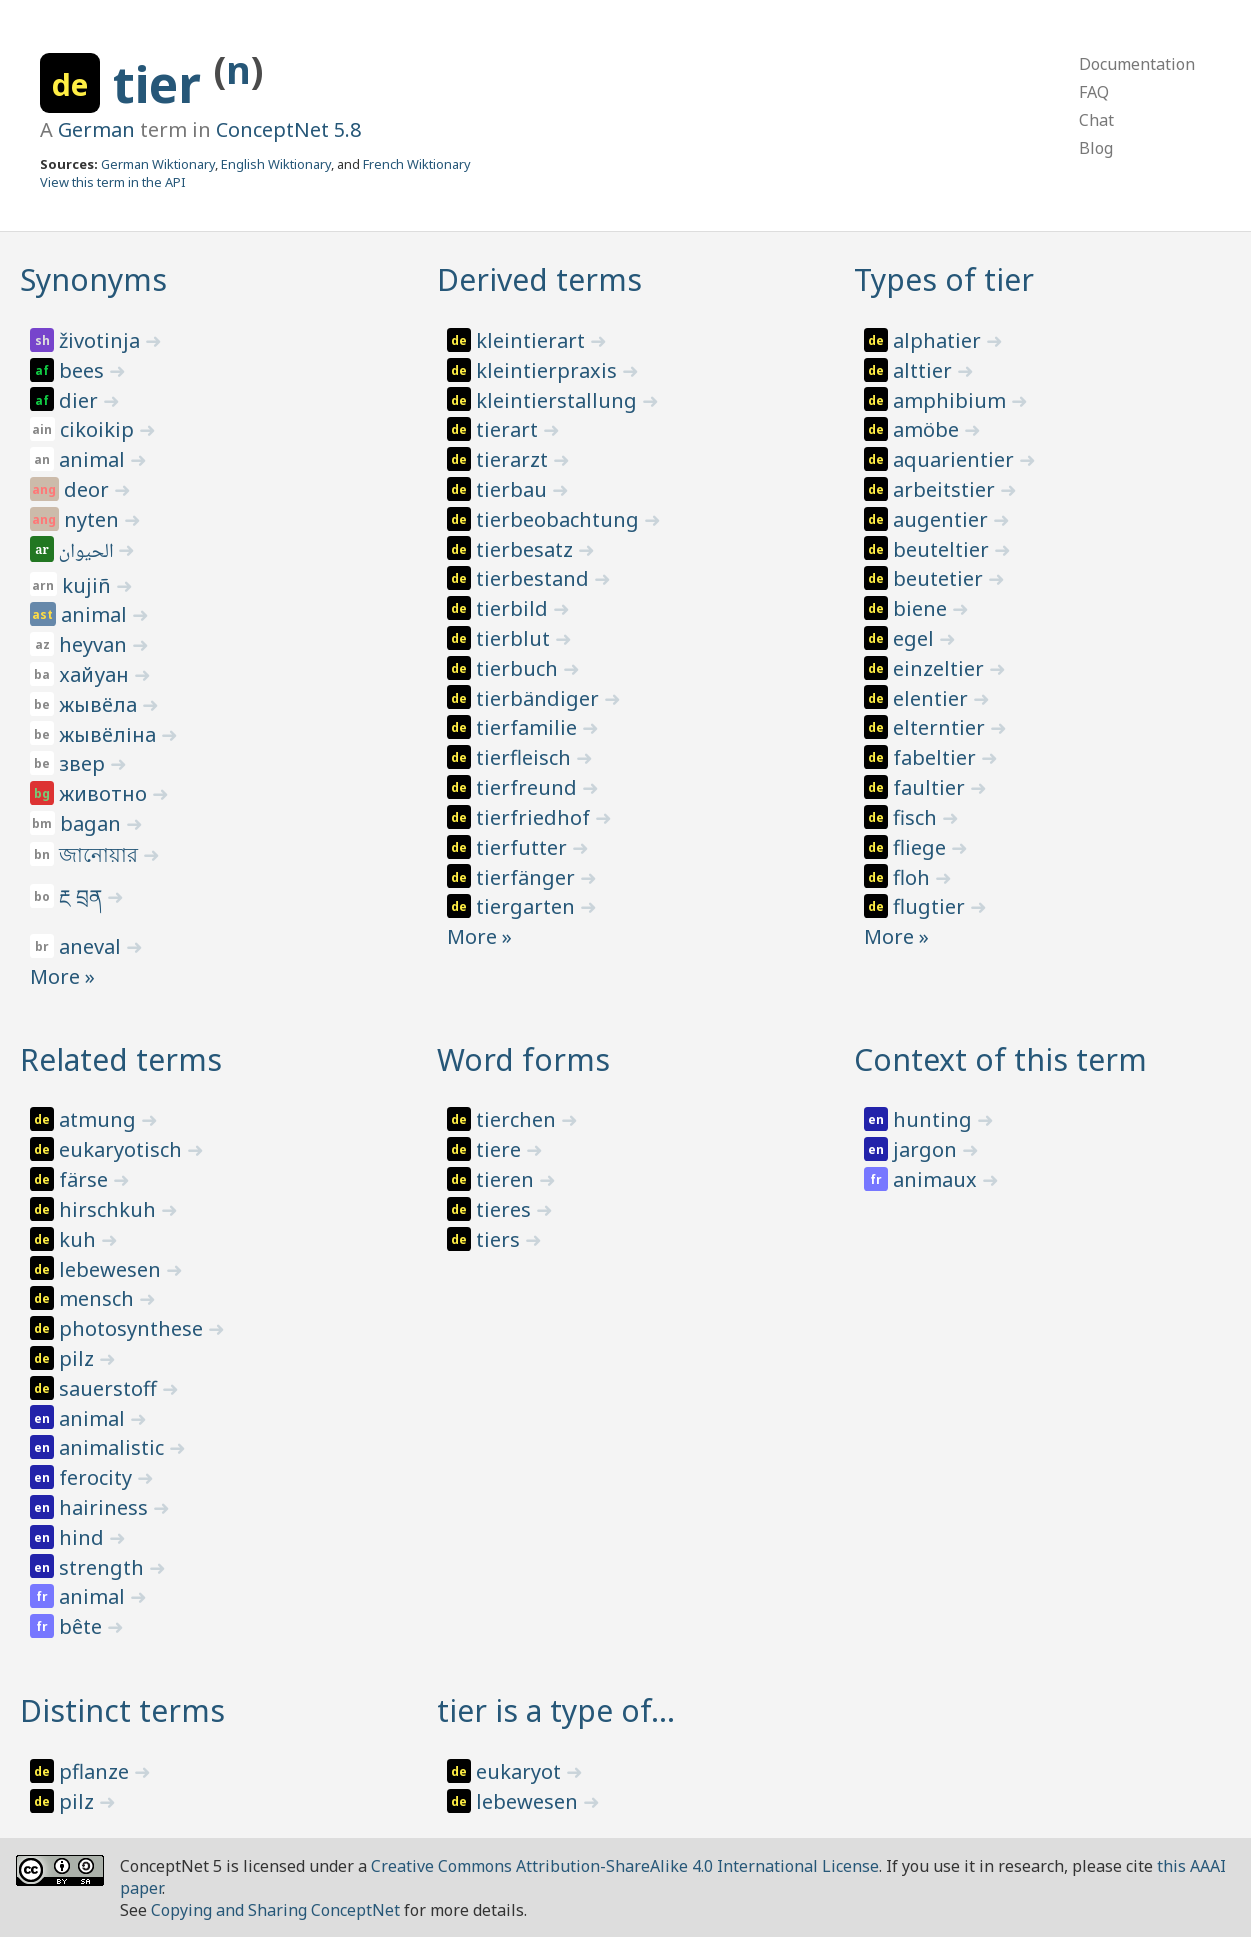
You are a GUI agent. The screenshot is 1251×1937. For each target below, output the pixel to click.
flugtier (931, 906)
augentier (943, 519)
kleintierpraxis (549, 370)
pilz (79, 1358)
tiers (500, 1239)
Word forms (523, 1059)
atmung (100, 1119)
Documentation (1137, 64)
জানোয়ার (101, 854)
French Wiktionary (417, 164)
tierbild (514, 608)
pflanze (96, 1771)
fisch (917, 817)
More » (62, 976)
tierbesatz (527, 549)
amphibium (952, 400)
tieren (507, 1179)
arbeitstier (946, 489)
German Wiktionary (158, 164)
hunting (935, 1119)
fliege (922, 847)
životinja (102, 340)
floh (914, 877)
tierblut (515, 638)
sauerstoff (110, 1388)
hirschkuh (110, 1209)
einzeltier (941, 668)
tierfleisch (526, 757)
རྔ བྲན (83, 896)
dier (81, 400)
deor (89, 489)
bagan (93, 823)
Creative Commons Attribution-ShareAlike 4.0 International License (625, 1866)
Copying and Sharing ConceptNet (275, 1910)
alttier (925, 370)
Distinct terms (122, 1710)
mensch (99, 1298)
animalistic (114, 1447)
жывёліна (110, 734)
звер (84, 763)
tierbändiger (540, 698)
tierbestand (535, 578)
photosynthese (133, 1328)
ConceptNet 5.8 (288, 129)
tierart (509, 429)
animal (94, 459)
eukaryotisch (123, 1149)
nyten (94, 519)
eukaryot (521, 1771)
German (96, 129)
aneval (92, 946)
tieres (506, 1209)
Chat (1096, 120)
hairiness (106, 1507)
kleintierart (533, 340)
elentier (933, 698)
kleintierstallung (559, 400)
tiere (501, 1149)
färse (86, 1179)
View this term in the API (113, 182)
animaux (937, 1179)
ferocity (98, 1477)
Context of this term (1000, 1059)
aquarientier (956, 459)
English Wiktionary (276, 164)
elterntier (941, 727)
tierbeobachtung (560, 519)
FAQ (1094, 92)
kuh (80, 1239)
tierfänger (528, 877)
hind (84, 1537)
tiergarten (528, 906)
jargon (927, 1149)
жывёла (100, 704)
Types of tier (944, 279)
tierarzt (514, 459)
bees (84, 370)
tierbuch (519, 668)
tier (163, 84)
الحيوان (88, 553)
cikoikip (99, 429)
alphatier (939, 340)
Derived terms (539, 279)
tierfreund (529, 787)
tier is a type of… (556, 1710)
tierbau (514, 489)
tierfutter (524, 847)
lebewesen (112, 1269)
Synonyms (93, 279)
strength (104, 1567)
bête (83, 1626)
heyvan (95, 644)
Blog (1096, 148)
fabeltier (937, 757)
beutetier (940, 578)
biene (922, 608)
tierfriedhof (535, 817)
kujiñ (89, 585)
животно (105, 793)
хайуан (96, 674)
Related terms (121, 1059)
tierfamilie (529, 727)
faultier (931, 787)
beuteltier (943, 549)
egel (916, 638)
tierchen (518, 1119)
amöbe (928, 429)
